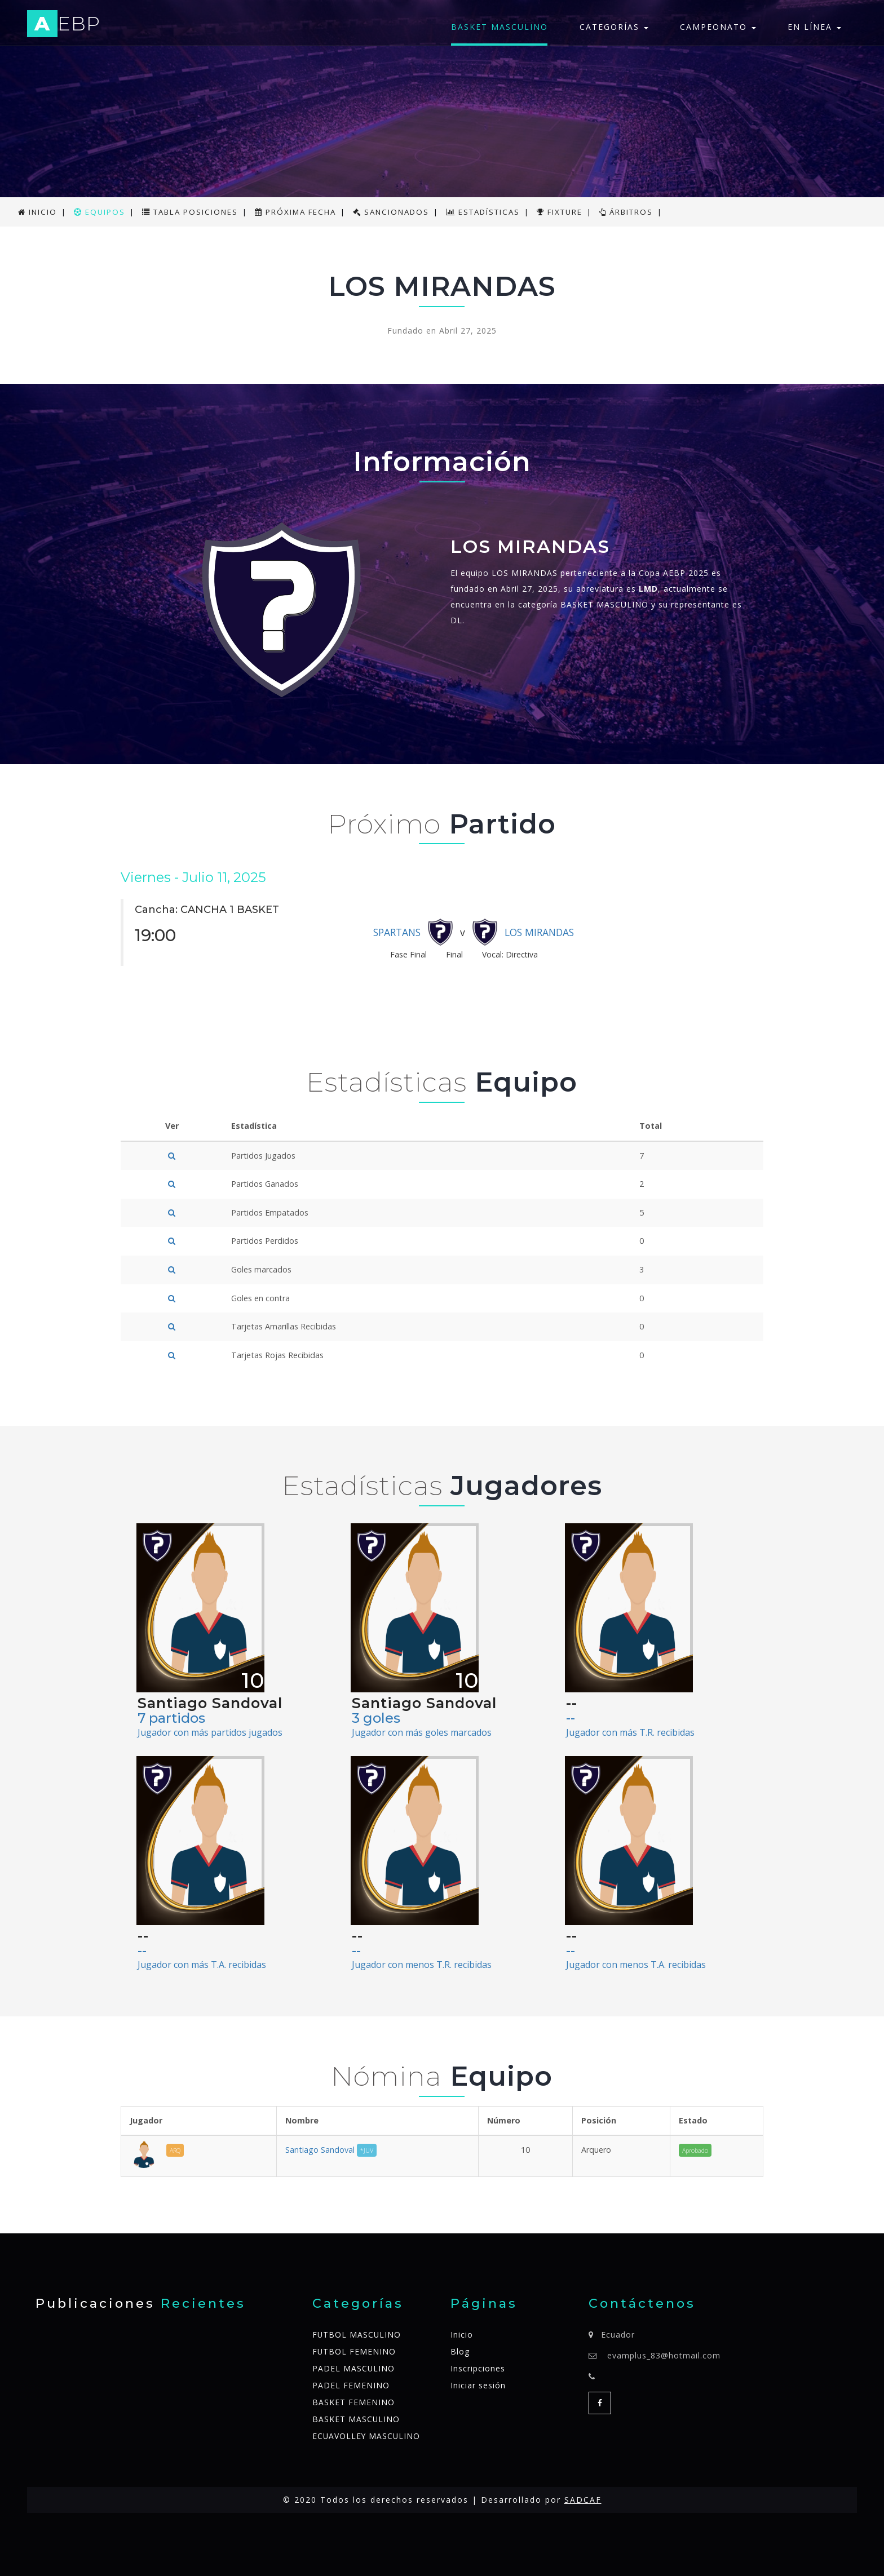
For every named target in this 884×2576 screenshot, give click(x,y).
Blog (460, 2351)
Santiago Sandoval (331, 2149)
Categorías (614, 26)
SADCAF (583, 2499)
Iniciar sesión (478, 2385)
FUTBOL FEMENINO (354, 2351)
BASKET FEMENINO (353, 2402)
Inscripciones (477, 2368)
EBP (65, 26)
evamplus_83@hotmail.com (664, 2355)
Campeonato (718, 26)
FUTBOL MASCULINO (357, 2334)
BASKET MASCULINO (499, 26)
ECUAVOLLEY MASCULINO (367, 2436)
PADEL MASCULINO (353, 2368)
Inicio (461, 2334)
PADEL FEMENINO (351, 2385)
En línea (814, 26)
